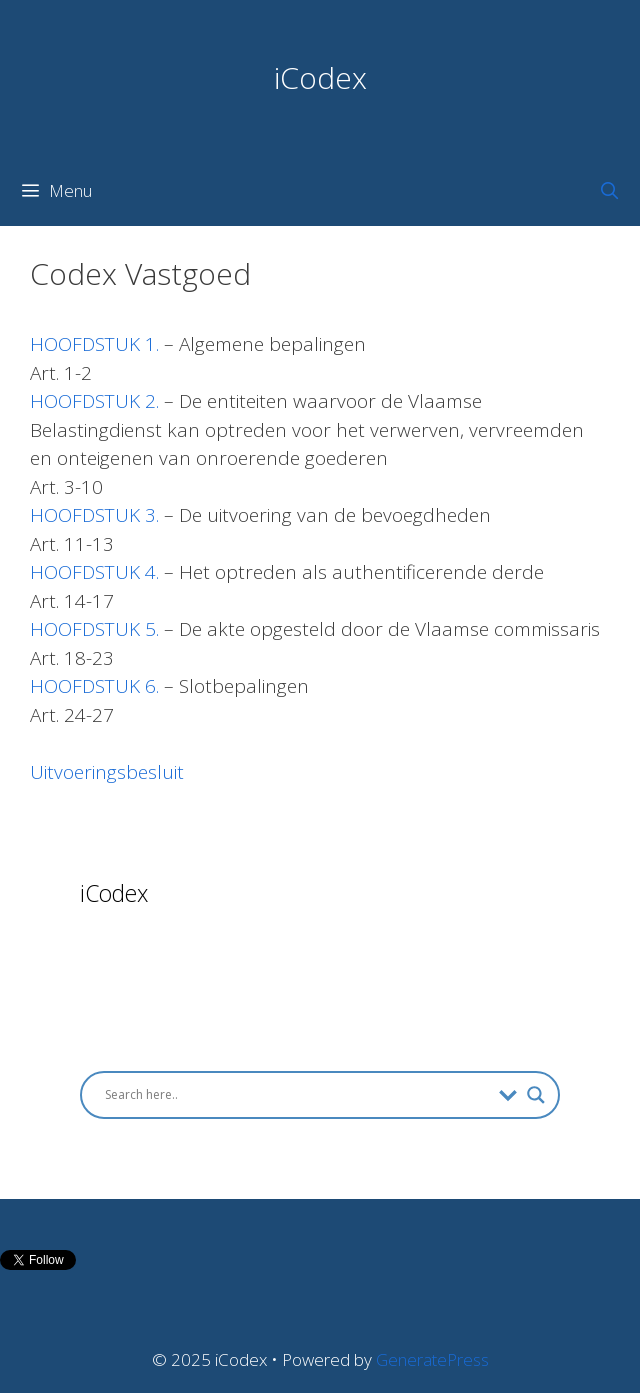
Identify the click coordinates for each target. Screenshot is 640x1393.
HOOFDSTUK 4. (94, 572)
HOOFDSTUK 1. (94, 344)
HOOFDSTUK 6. (94, 686)
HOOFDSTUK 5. (94, 629)
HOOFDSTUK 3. (94, 515)
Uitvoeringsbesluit (107, 772)
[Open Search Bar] (609, 191)
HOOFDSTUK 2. (94, 401)
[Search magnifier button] (536, 1095)
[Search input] (297, 1095)
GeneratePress (432, 1359)
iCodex (320, 77)
